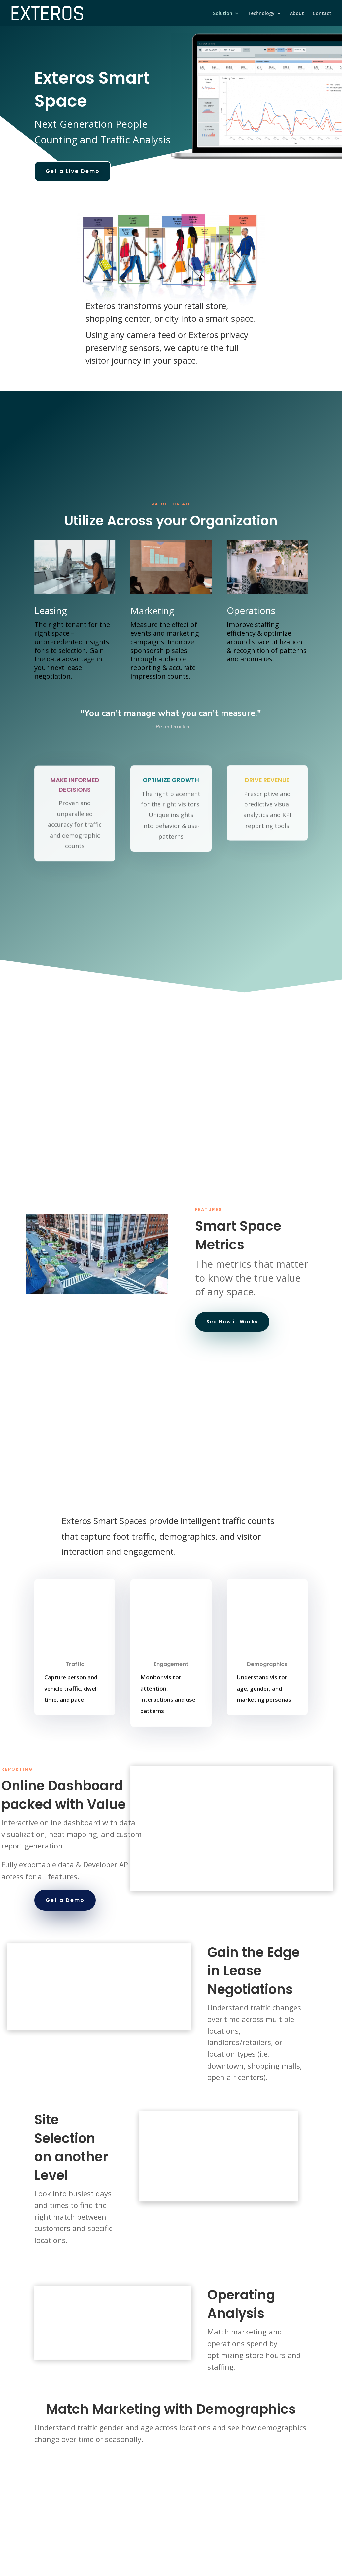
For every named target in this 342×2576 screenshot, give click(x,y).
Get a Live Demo (73, 171)
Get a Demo (65, 1900)
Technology (261, 13)
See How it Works (232, 1321)
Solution (222, 13)
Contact (322, 13)
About (297, 13)
